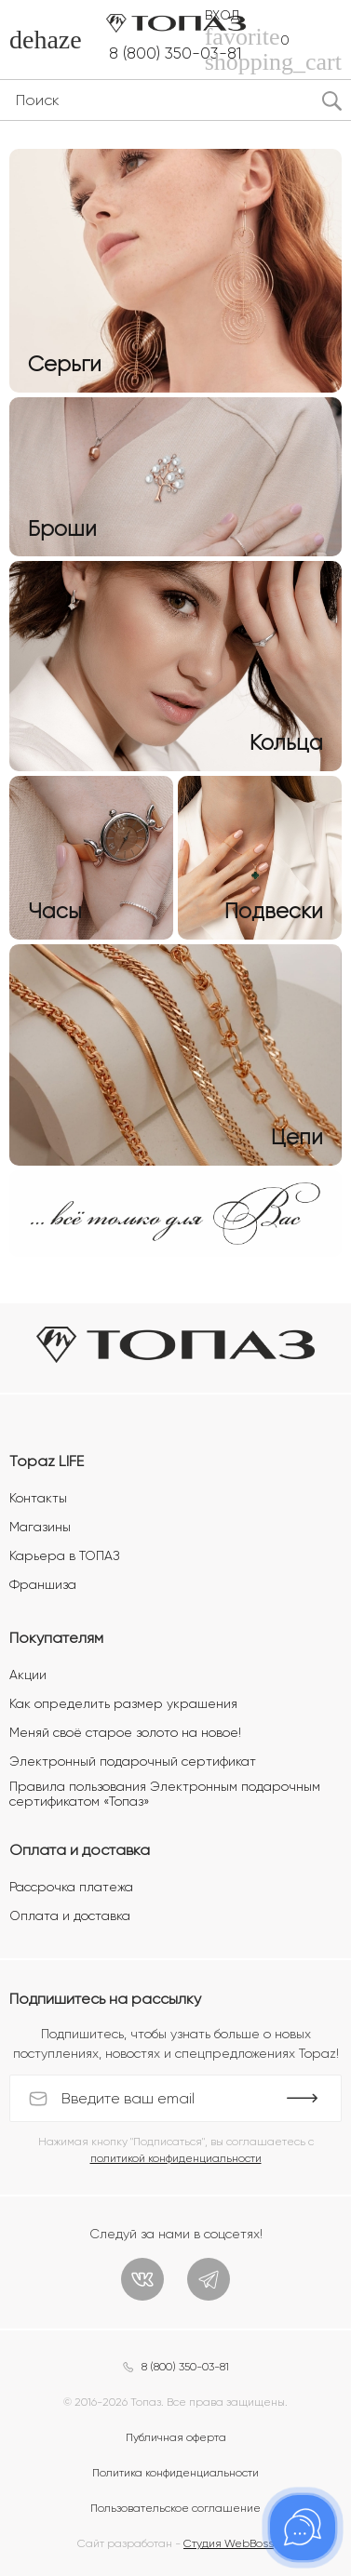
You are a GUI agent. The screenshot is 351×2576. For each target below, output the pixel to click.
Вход (222, 14)
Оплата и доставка (69, 1915)
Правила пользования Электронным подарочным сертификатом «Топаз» (164, 1794)
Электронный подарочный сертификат (132, 1761)
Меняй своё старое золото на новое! (125, 1732)
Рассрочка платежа (71, 1886)
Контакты (38, 1497)
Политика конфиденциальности (175, 2472)
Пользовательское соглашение (175, 2508)
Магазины (40, 1526)
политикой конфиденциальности (176, 2158)
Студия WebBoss (228, 2543)
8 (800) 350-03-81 (175, 53)
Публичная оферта (176, 2437)
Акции (28, 1674)
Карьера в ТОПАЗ (64, 1555)
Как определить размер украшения (123, 1703)
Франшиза (42, 1584)
